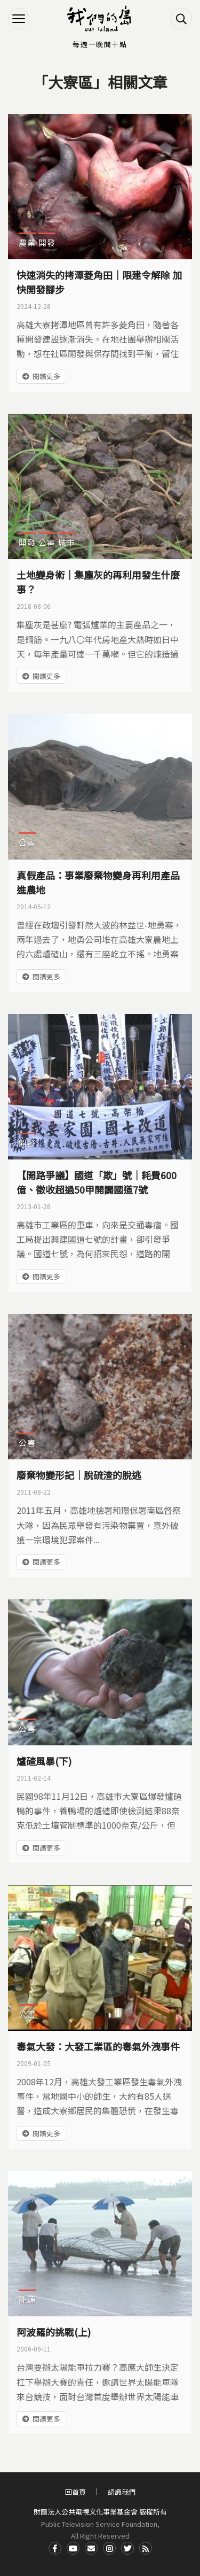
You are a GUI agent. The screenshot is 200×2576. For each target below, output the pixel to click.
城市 (66, 542)
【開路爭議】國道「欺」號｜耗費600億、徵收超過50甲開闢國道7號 (97, 1182)
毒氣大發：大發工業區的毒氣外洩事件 (98, 2046)
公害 (46, 542)
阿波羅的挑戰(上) (54, 2332)
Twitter (127, 2548)
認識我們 (121, 2492)
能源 (27, 2299)
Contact (91, 2548)
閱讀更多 (46, 376)
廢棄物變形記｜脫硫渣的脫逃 (79, 1475)
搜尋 (181, 18)
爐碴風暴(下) (44, 1761)
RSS (145, 2548)
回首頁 (75, 2492)
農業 (27, 242)
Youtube (73, 2548)
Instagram (109, 2548)
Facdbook (55, 2548)
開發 (46, 242)
